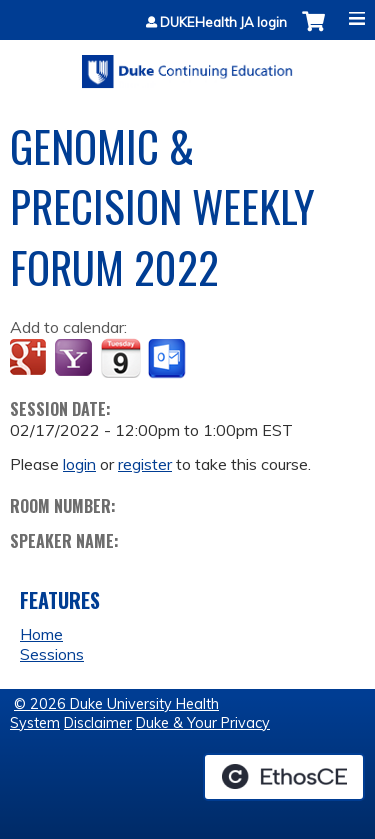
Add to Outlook (168, 359)
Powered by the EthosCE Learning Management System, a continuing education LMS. (284, 777)
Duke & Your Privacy (203, 723)
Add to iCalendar (120, 358)
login (79, 464)
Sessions (52, 654)
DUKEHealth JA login (223, 22)
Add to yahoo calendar (75, 359)
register (145, 464)
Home (41, 634)
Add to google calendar (30, 359)
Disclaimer (98, 723)
